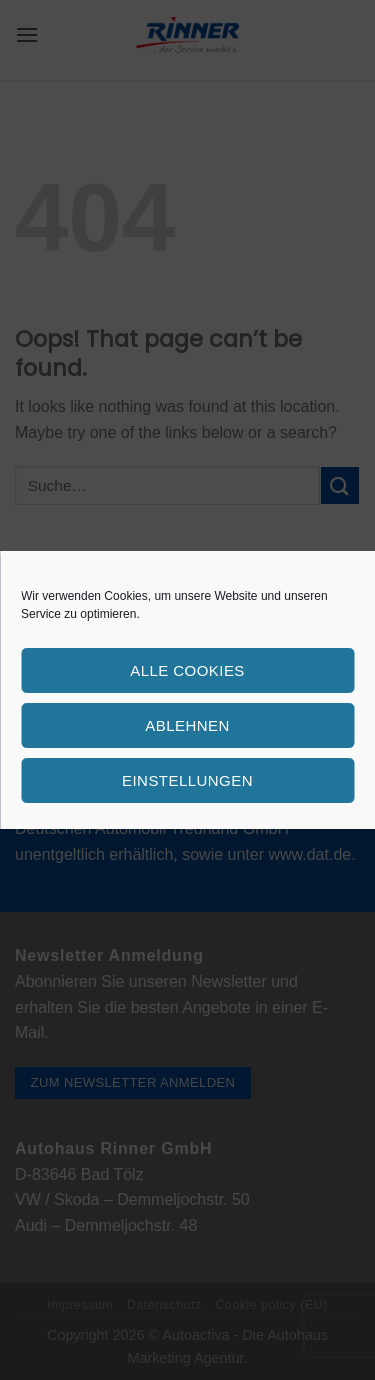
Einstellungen (187, 780)
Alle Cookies (187, 670)
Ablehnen (187, 725)
